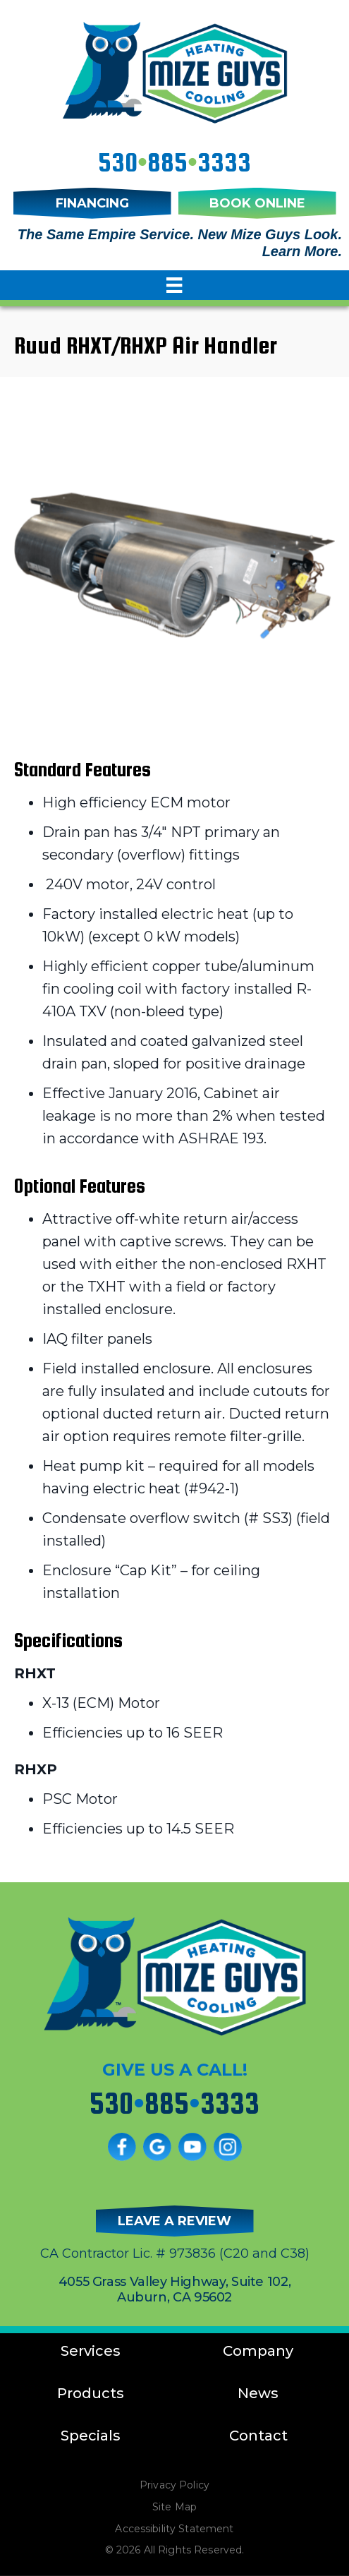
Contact (258, 2435)
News (258, 2393)
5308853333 (174, 162)
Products (90, 2393)
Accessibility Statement (174, 2528)
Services (91, 2350)
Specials (91, 2435)
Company (258, 2350)
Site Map (174, 2506)
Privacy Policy (174, 2485)
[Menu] (174, 285)
